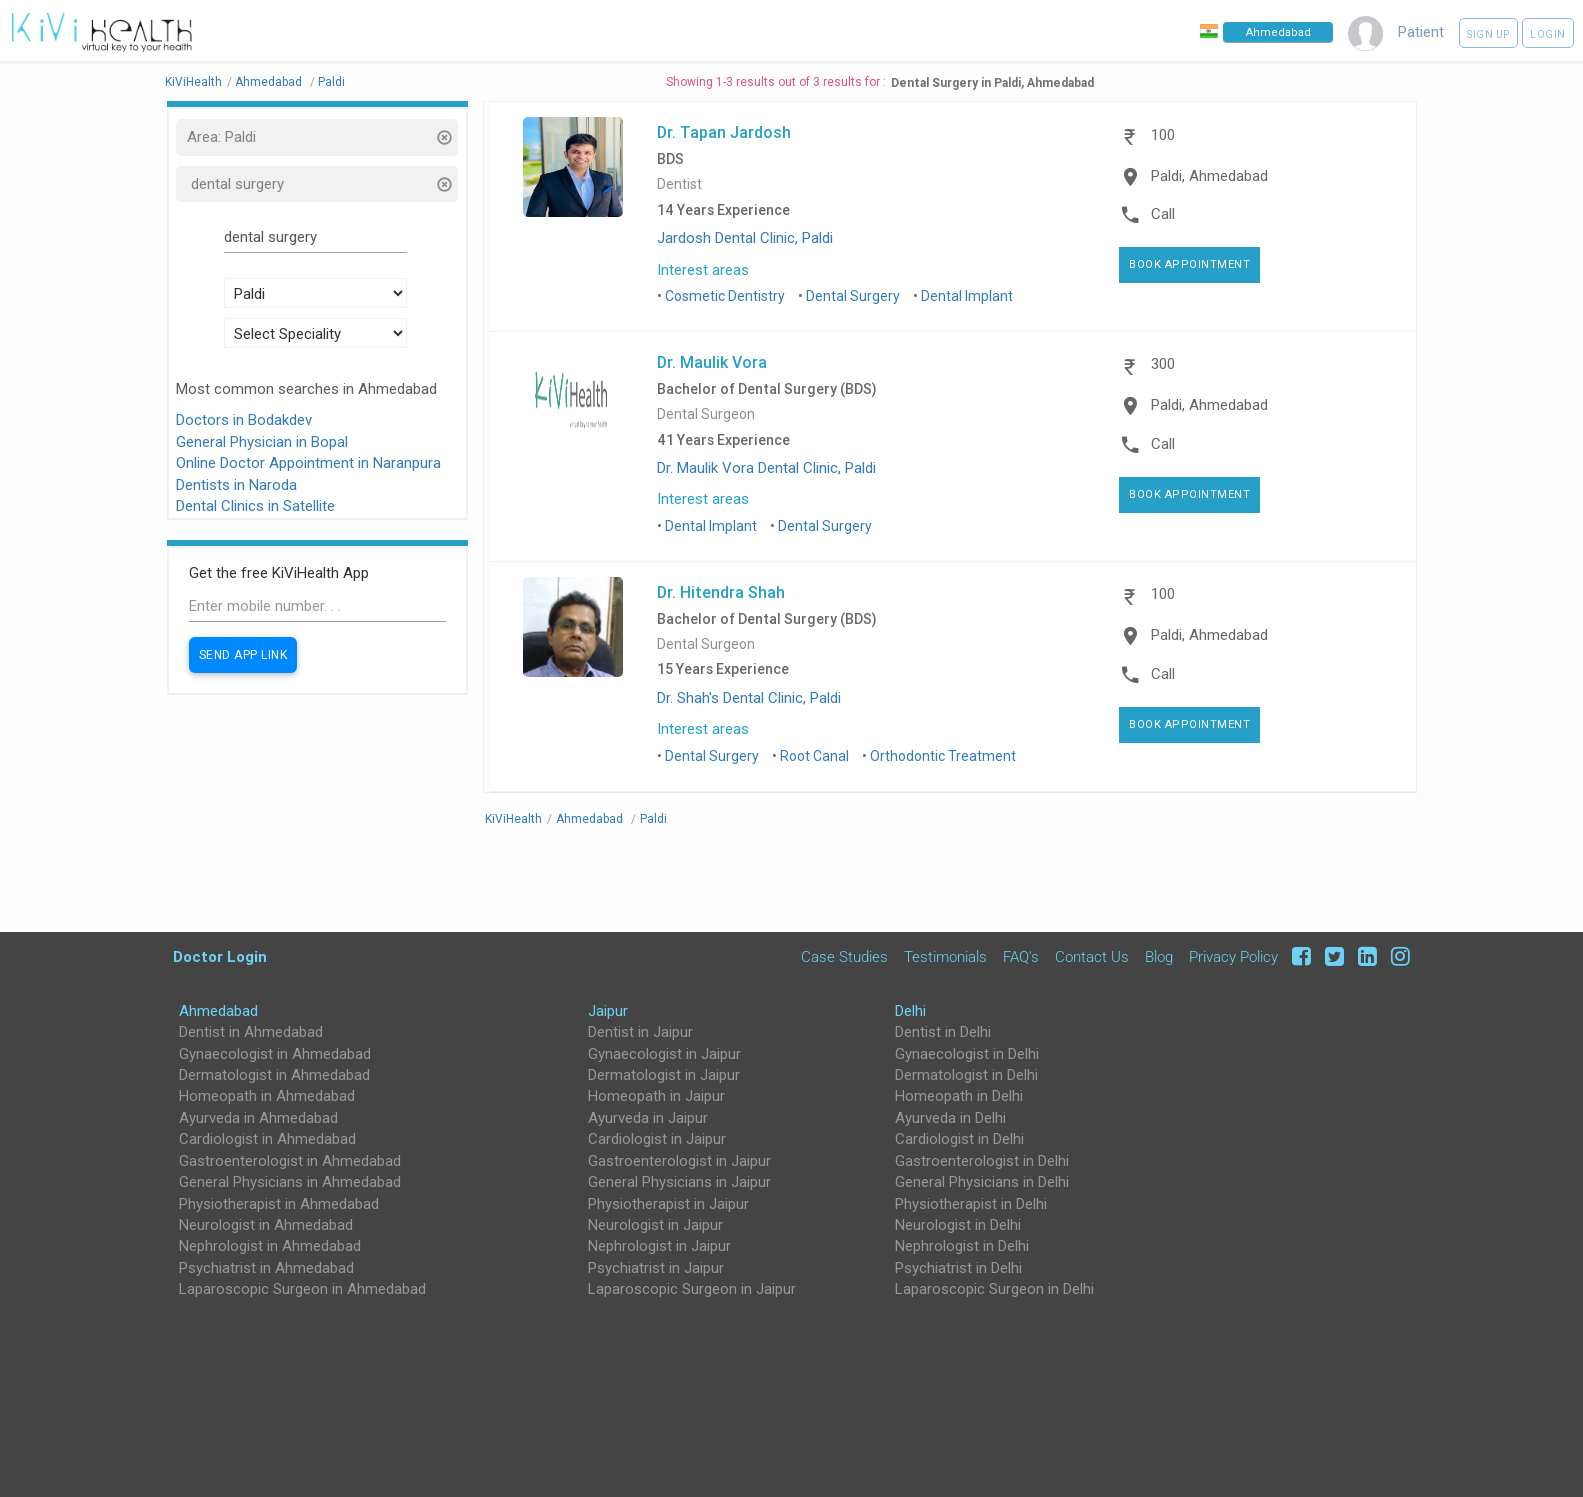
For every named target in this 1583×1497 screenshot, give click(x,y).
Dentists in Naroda (236, 485)
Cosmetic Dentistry (725, 296)
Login (1548, 34)
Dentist (679, 184)
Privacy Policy (1233, 957)
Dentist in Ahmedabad (251, 1032)
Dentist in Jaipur (640, 1032)
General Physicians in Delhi (982, 1182)
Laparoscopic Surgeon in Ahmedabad (302, 1289)
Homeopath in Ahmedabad (267, 1096)
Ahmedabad (218, 1011)
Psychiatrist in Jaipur (656, 1268)
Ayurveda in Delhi (950, 1118)
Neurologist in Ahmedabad (266, 1225)
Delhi (910, 1011)
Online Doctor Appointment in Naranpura (308, 463)
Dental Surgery (853, 296)
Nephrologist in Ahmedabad (270, 1246)
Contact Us (1092, 957)
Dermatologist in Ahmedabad (274, 1075)
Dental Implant (967, 296)
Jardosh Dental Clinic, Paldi (745, 238)
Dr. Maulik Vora (712, 362)
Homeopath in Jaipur (656, 1096)
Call (1163, 214)
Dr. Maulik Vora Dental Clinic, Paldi (766, 468)
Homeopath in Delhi (959, 1096)
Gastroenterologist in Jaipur (679, 1161)
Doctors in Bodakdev (244, 420)
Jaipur (608, 1011)
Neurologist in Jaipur (655, 1225)
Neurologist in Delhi (958, 1225)
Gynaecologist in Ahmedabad (275, 1054)
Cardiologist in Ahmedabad (267, 1139)
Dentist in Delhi (943, 1032)
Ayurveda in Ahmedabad (258, 1118)
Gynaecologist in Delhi (967, 1054)
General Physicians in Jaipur (679, 1182)
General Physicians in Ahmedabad (290, 1182)
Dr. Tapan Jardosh (724, 132)
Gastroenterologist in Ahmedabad (290, 1161)
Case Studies (844, 957)
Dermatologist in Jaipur (664, 1075)
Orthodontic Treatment (943, 756)
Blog (1159, 957)
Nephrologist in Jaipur (659, 1246)
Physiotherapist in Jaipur (668, 1204)
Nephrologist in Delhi (962, 1246)
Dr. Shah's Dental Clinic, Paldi (749, 698)
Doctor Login (220, 956)
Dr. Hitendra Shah (721, 592)
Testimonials (945, 957)
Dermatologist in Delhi (966, 1075)
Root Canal (814, 756)
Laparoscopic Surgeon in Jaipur (692, 1289)
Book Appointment (1189, 264)
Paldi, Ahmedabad (1209, 176)
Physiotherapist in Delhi (971, 1204)
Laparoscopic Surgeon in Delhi (994, 1289)
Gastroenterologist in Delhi (982, 1161)
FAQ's (1021, 957)
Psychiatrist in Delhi (958, 1268)
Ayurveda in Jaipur (648, 1118)
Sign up (1488, 34)
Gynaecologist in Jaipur (664, 1054)
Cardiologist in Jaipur (657, 1139)
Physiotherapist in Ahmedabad (279, 1204)
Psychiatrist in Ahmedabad (266, 1268)
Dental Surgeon (706, 414)
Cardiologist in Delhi (959, 1139)
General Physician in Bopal (262, 442)
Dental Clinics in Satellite (255, 506)
